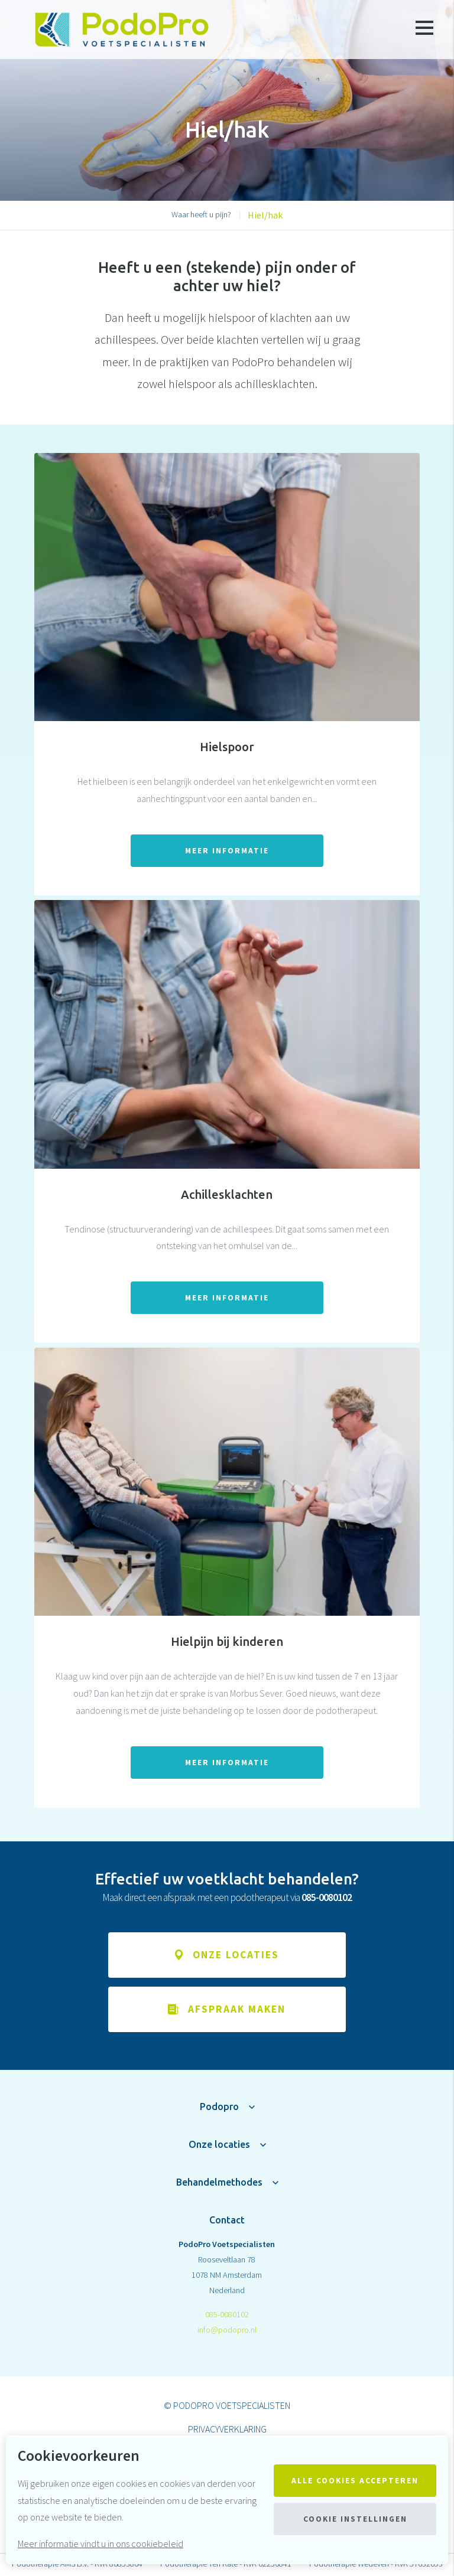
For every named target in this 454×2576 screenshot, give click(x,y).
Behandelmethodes (219, 2183)
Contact (227, 2221)
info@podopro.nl (227, 2331)
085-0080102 (227, 2315)
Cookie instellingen (355, 2519)
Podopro (219, 2107)
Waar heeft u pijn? (201, 214)
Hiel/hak (265, 215)
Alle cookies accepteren (355, 2481)
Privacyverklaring (227, 2430)
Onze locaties (219, 2145)
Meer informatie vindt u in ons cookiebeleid (100, 2543)
